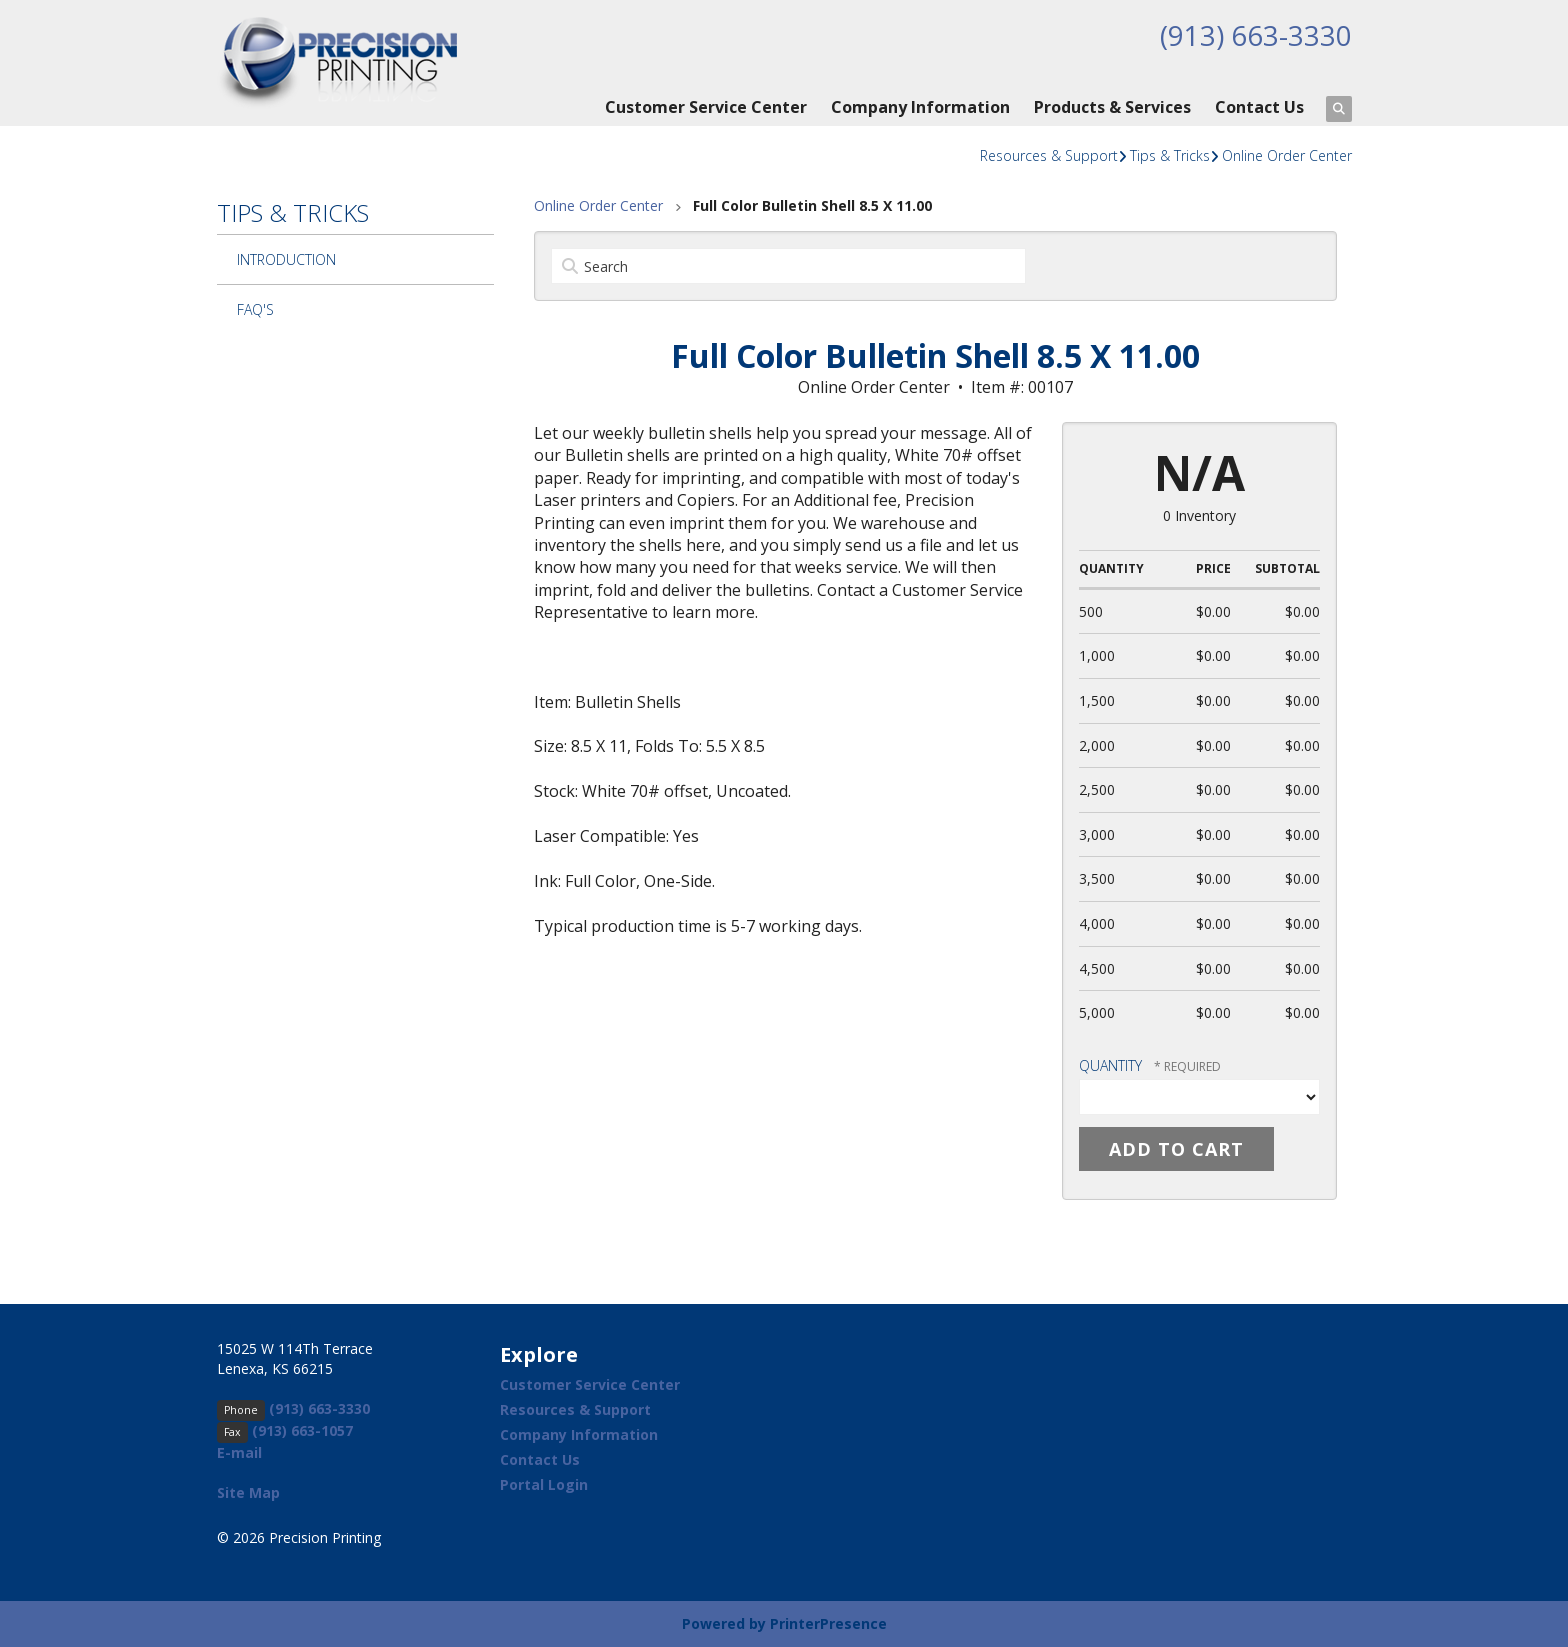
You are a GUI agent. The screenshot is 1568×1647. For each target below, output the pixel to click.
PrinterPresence (828, 1623)
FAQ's (255, 309)
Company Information (920, 107)
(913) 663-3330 (1256, 35)
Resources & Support (1049, 155)
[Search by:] (788, 266)
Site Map (248, 1492)
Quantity (1110, 1065)
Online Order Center (1287, 155)
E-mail (239, 1452)
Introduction (286, 259)
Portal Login (544, 1484)
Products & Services (1112, 107)
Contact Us (1259, 107)
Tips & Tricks (1170, 155)
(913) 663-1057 (302, 1430)
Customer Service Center (706, 107)
